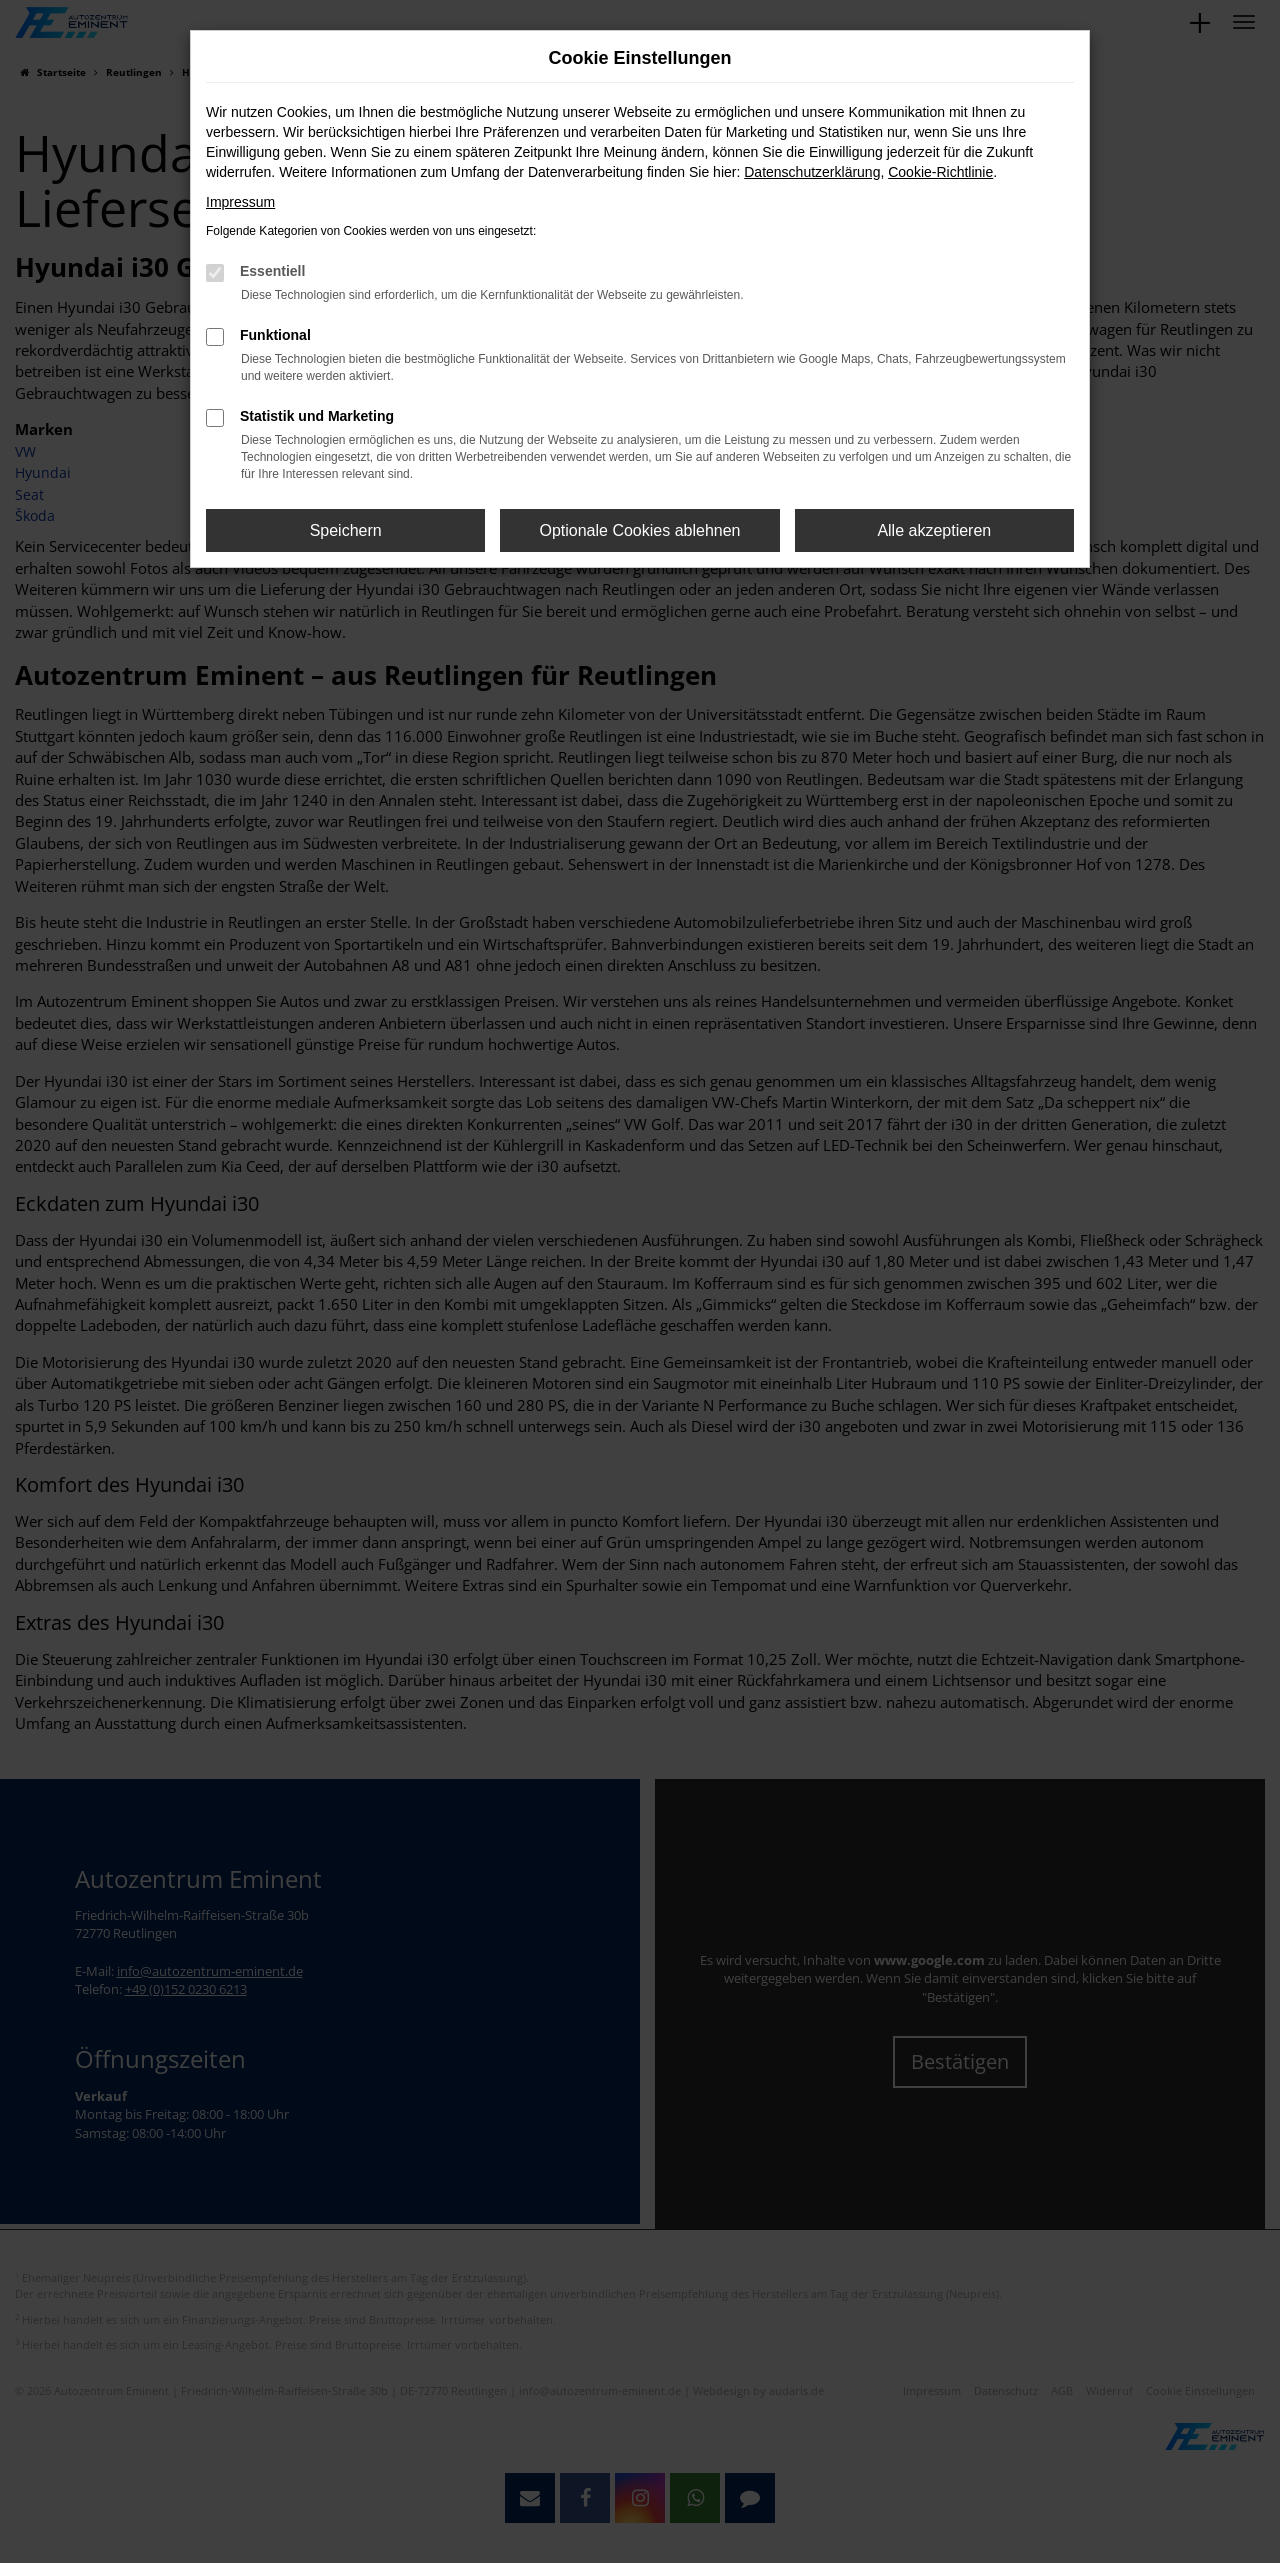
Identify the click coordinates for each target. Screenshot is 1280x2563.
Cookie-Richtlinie (940, 172)
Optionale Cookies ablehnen (639, 530)
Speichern (346, 530)
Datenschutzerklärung (812, 172)
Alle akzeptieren (934, 530)
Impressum (240, 202)
